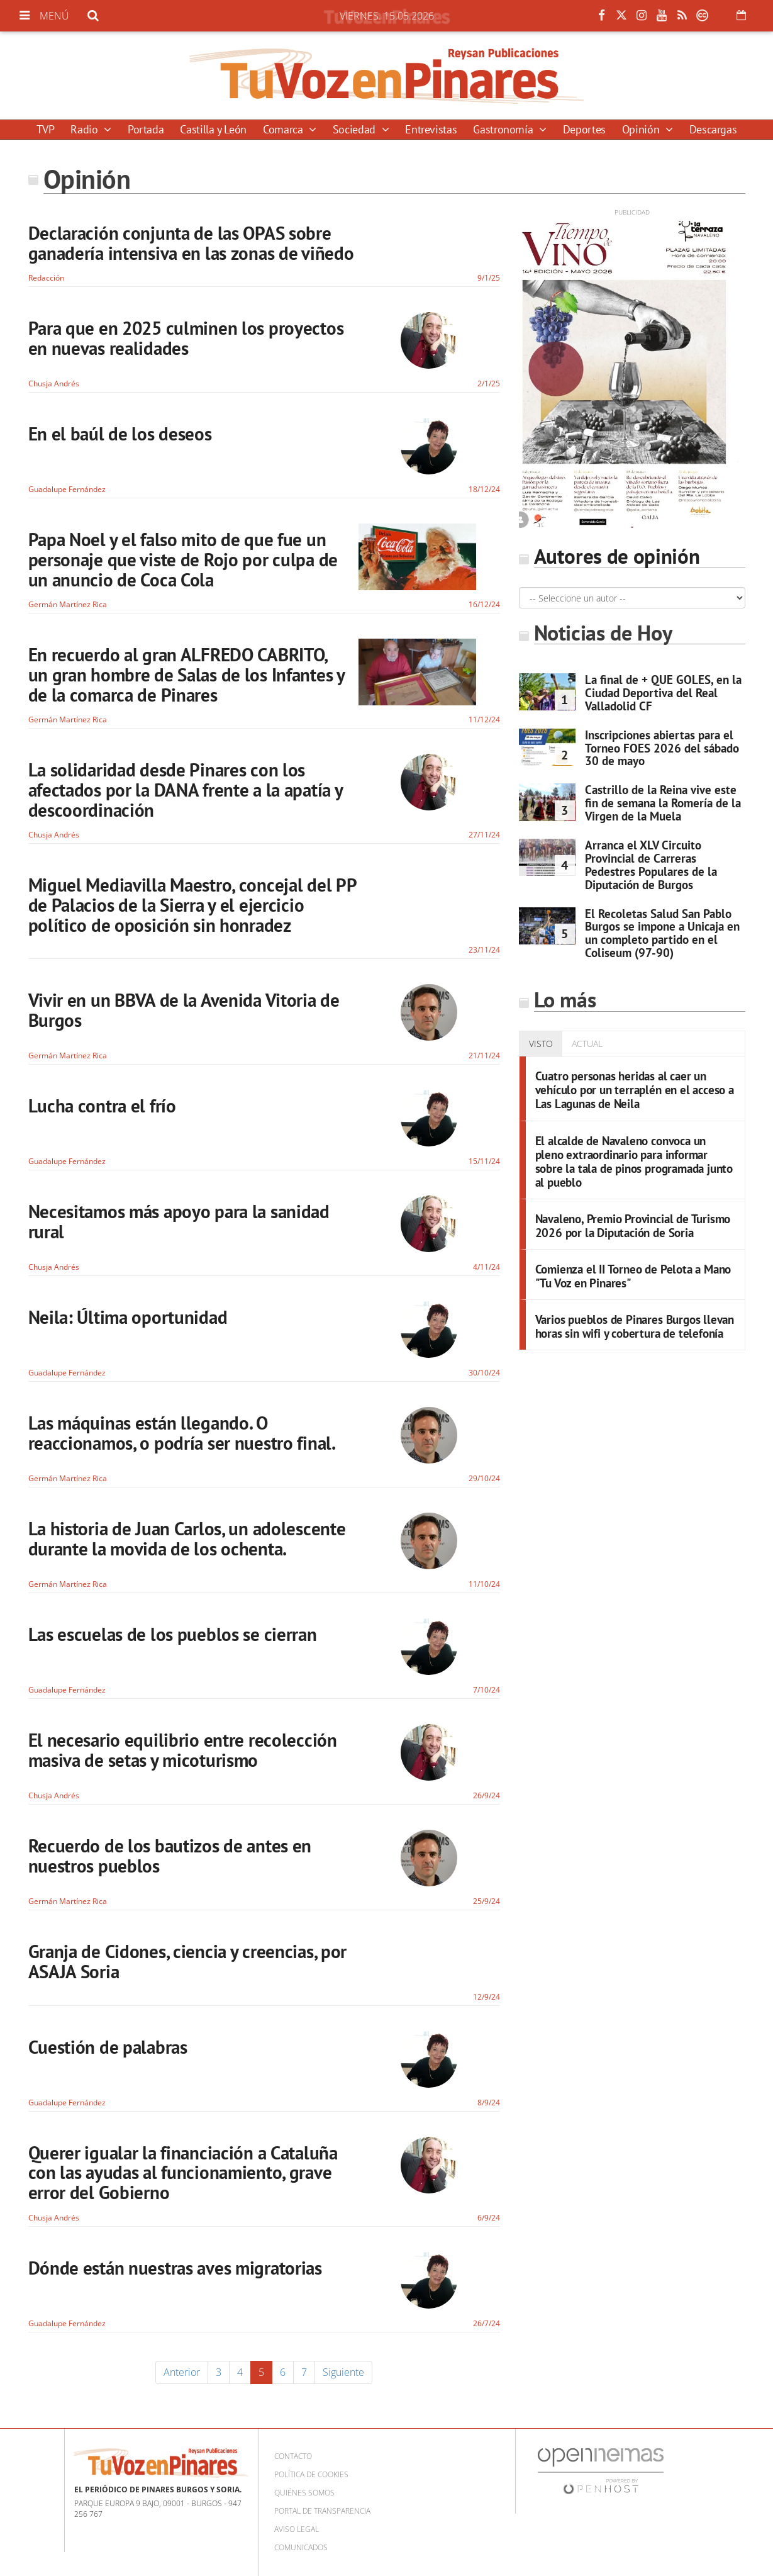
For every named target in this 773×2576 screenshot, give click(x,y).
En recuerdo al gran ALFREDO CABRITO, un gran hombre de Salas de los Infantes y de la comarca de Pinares (186, 674)
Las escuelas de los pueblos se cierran (172, 1634)
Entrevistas (431, 129)
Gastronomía (504, 129)
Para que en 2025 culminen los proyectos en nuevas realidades (186, 338)
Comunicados (301, 2547)
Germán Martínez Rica (67, 604)
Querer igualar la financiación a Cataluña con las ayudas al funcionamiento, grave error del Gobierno (183, 2172)
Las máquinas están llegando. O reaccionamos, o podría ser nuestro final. (182, 1433)
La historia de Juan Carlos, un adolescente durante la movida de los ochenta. (187, 1538)
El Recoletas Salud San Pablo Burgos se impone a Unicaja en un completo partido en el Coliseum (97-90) (662, 933)
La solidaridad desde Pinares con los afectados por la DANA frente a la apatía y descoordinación (185, 789)
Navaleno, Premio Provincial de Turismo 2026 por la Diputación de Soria (633, 1225)
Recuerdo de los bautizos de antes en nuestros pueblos (170, 1856)
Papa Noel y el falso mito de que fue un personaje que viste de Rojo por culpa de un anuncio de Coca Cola (183, 559)
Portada (146, 129)
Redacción (46, 277)
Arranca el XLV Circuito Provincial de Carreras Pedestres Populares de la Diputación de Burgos (651, 864)
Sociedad (356, 129)
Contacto (293, 2456)
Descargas (713, 129)
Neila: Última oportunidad (128, 1317)
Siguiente (343, 2372)
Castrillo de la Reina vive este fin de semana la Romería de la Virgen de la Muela (663, 803)
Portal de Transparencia (322, 2511)
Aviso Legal (296, 2529)
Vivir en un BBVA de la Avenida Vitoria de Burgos (184, 1010)
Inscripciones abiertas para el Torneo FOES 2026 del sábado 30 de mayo (662, 748)
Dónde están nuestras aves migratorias (175, 2268)
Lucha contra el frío (102, 1105)
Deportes (584, 129)
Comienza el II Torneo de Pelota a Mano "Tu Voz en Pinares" (633, 1276)
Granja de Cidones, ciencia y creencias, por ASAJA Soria (187, 1961)
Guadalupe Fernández (67, 489)
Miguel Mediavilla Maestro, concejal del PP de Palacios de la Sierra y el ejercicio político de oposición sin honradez (192, 904)
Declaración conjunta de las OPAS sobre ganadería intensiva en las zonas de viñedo (191, 243)
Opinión (642, 129)
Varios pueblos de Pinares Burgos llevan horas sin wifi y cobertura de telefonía (635, 1326)
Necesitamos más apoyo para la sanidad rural (179, 1221)
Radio (85, 129)
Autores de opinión (618, 556)
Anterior (182, 2372)
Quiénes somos (304, 2492)
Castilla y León (213, 129)
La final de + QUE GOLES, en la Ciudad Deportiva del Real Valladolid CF (663, 693)
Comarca (284, 129)
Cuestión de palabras (107, 2047)
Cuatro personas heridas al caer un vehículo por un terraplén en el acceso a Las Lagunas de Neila (634, 1089)
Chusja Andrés (53, 383)
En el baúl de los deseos (120, 433)
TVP (45, 129)
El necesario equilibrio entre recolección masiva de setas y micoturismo (182, 1750)
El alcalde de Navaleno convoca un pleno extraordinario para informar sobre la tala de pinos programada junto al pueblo (634, 1161)
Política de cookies (311, 2474)
